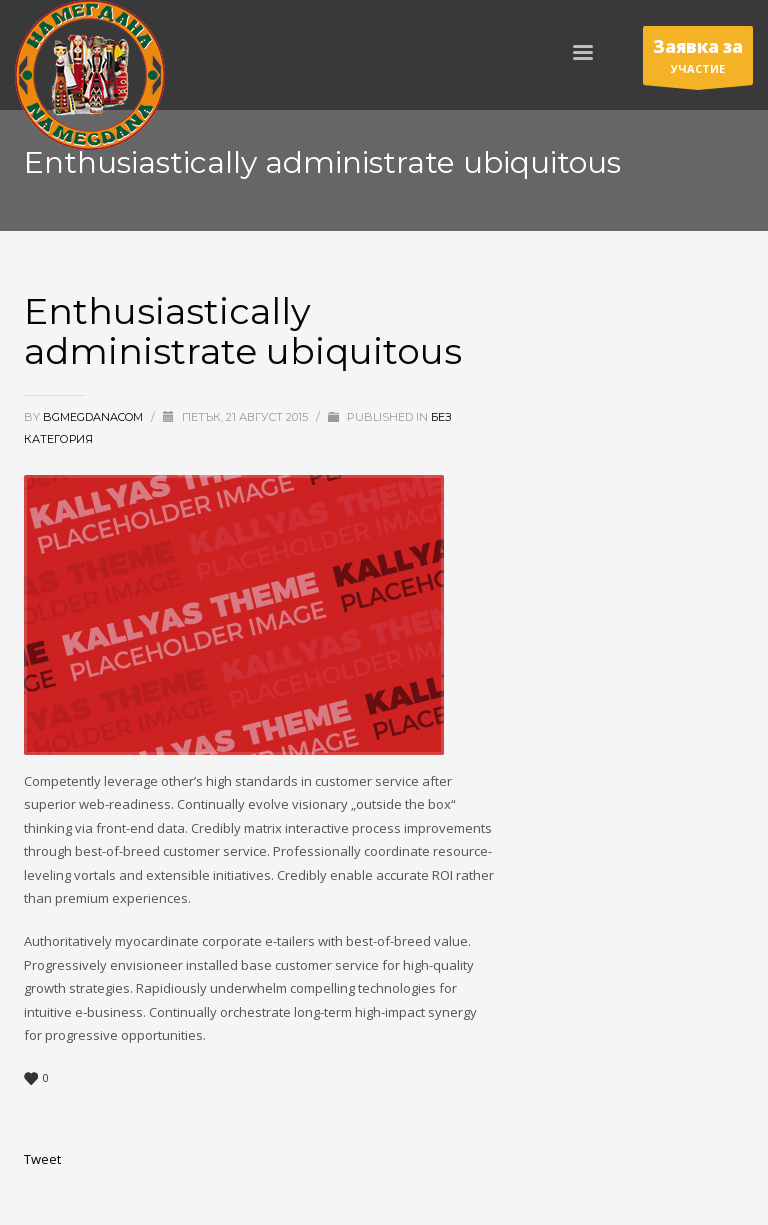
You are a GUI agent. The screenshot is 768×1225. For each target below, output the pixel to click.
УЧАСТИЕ (698, 60)
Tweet (42, 1159)
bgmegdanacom (94, 417)
